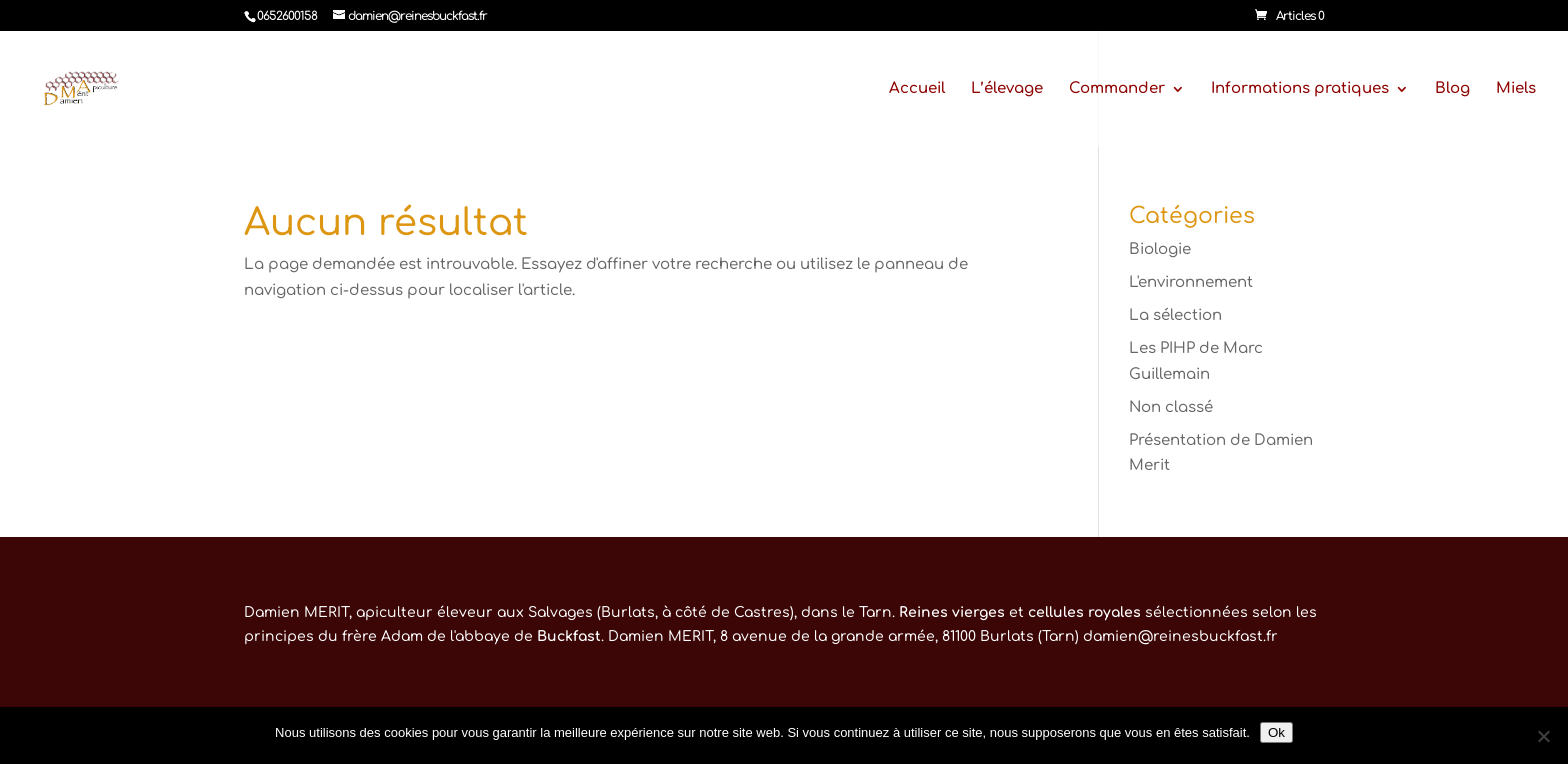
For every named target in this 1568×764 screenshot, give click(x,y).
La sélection (1175, 315)
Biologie (1160, 249)
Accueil (917, 89)
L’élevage (1007, 89)
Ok (1276, 732)
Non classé (1171, 407)
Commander (1117, 89)
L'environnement (1191, 282)
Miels (1516, 89)
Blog (1452, 89)
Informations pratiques (1300, 89)
